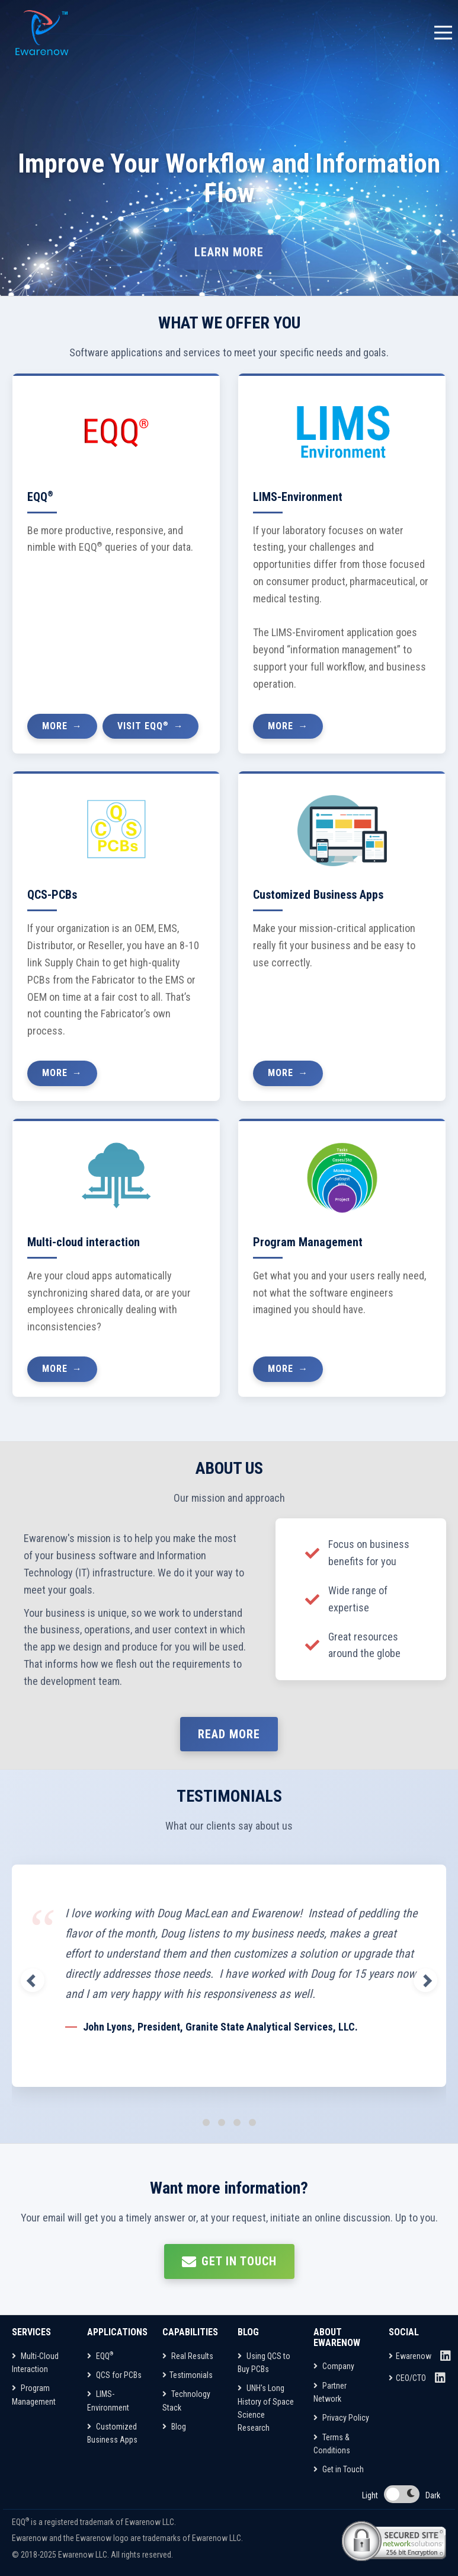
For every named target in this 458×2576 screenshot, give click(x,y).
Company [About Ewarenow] (333, 2366)
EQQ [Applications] (100, 2356)
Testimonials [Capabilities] (187, 2375)
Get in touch (229, 2262)
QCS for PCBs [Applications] (114, 2375)
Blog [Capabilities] (174, 2426)
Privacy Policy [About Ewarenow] (341, 2417)
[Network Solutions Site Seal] (393, 2541)
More (55, 726)
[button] (26, 1980)
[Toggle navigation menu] (443, 32)
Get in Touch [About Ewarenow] (338, 2469)
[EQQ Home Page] (43, 32)
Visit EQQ (143, 725)
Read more (229, 1734)
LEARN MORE (229, 257)
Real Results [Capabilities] (187, 2356)
